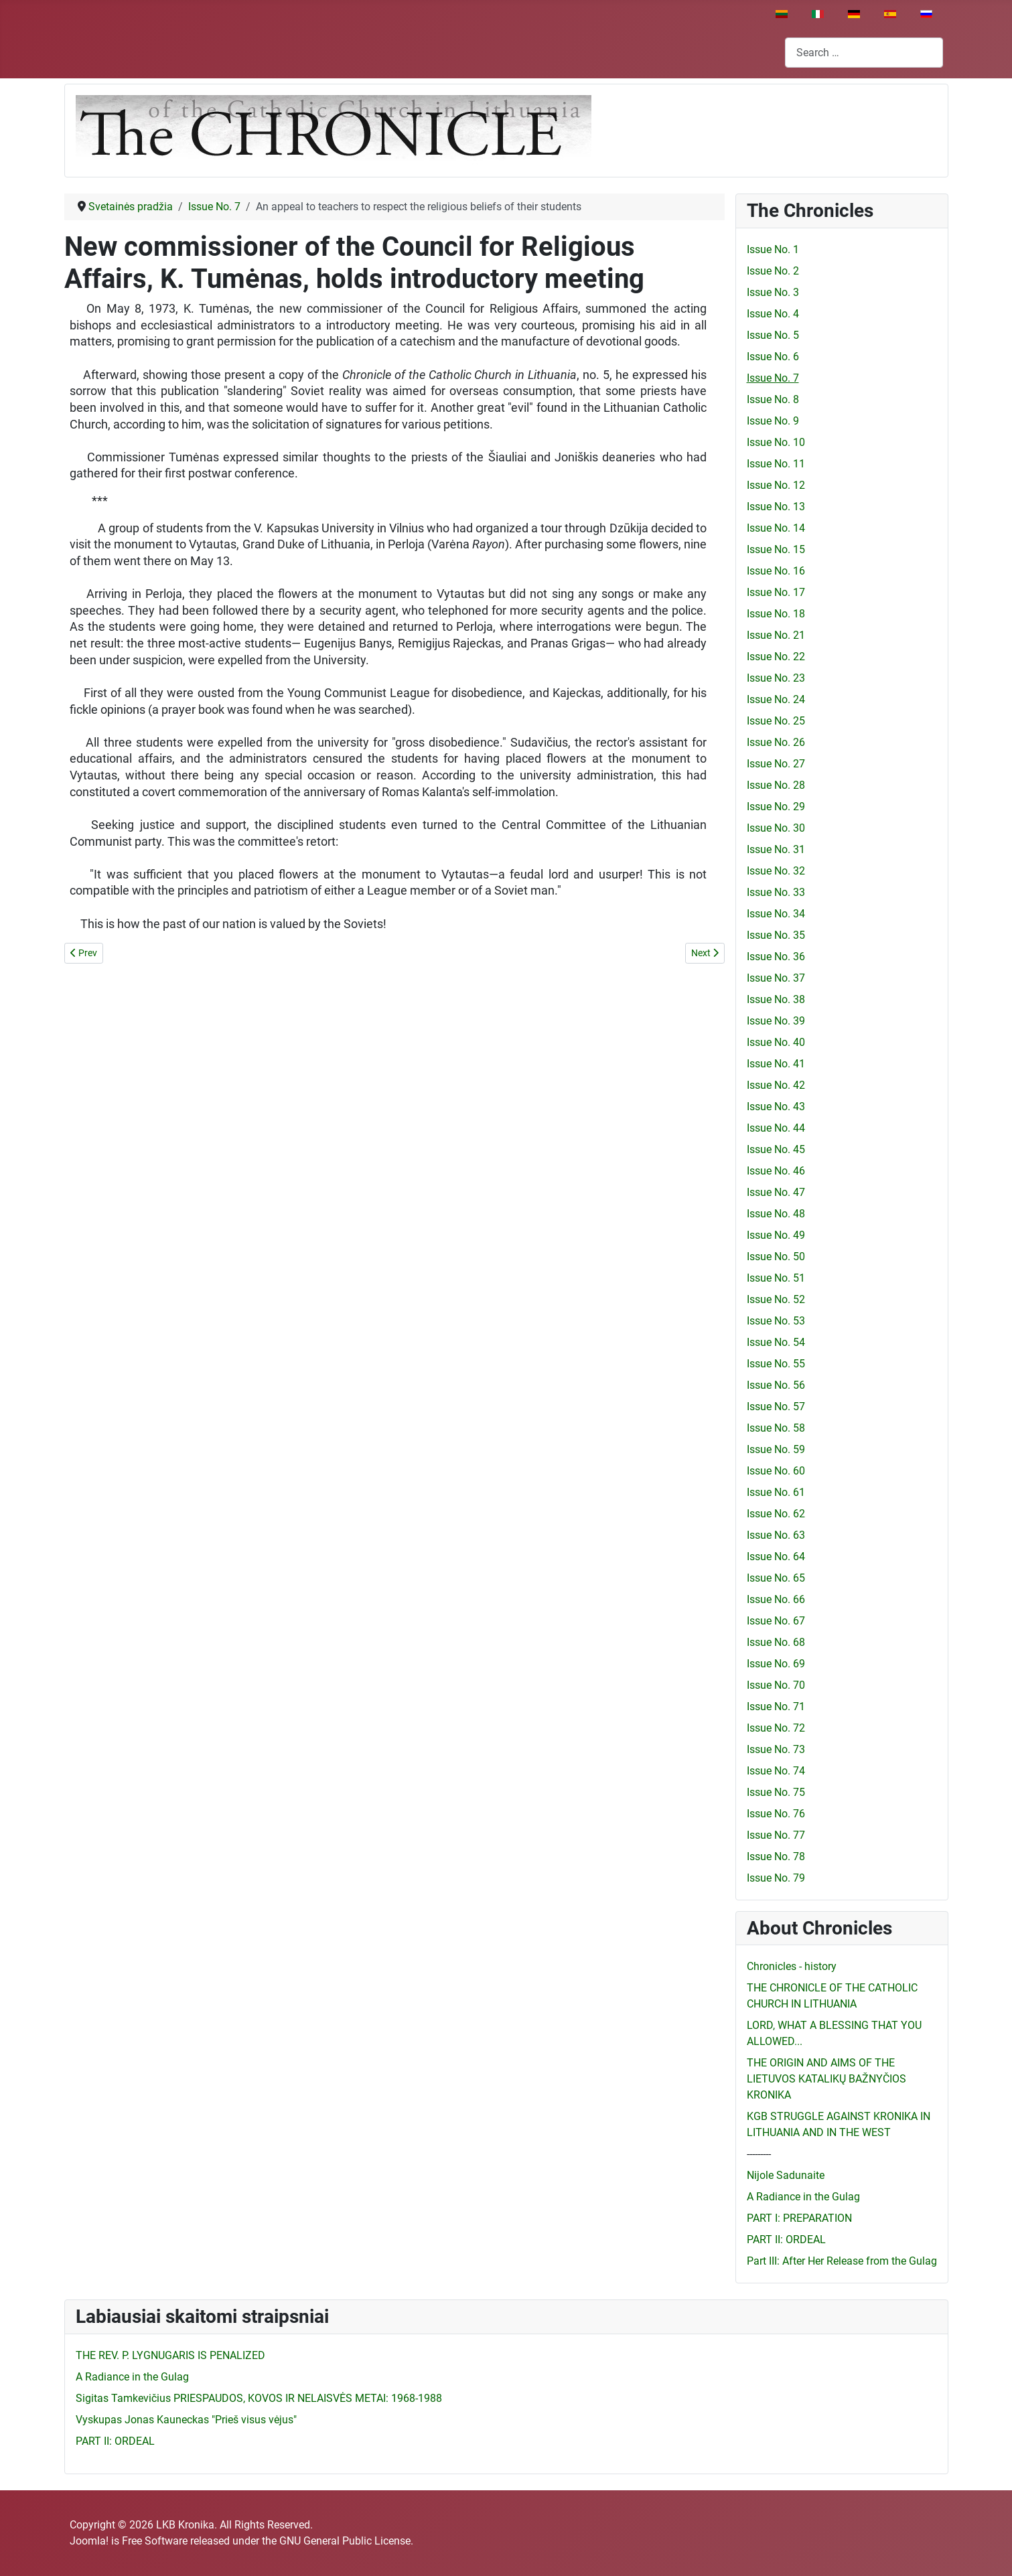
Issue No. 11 (776, 463)
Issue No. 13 (776, 506)
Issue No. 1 (773, 249)
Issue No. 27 (776, 763)
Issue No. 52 (776, 1299)
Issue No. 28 (776, 785)
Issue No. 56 (776, 1385)
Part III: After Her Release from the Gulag (842, 2261)
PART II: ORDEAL (786, 2239)
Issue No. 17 (776, 592)
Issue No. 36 (776, 956)
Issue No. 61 (776, 1492)
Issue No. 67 (776, 1620)
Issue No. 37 (776, 978)
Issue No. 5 (773, 335)
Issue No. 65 (776, 1578)
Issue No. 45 (776, 1149)
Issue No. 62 (776, 1513)
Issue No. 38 (776, 999)
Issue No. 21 (776, 635)
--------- (759, 2153)
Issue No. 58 (776, 1428)
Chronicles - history (792, 1966)
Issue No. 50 (776, 1256)
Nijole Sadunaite (785, 2175)
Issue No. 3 (773, 292)
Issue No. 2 (773, 270)
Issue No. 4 (773, 313)
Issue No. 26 (776, 742)
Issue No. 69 (776, 1663)
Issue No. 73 (776, 1749)
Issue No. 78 (776, 1856)
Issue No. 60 (776, 1470)
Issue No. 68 (776, 1642)
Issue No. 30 (776, 828)
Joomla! (89, 2540)
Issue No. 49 (776, 1235)
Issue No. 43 (776, 1106)
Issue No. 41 (776, 1063)
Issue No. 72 (776, 1728)
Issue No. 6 (773, 356)
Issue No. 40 (776, 1042)
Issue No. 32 (776, 870)
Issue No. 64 (776, 1556)
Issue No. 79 (776, 1878)
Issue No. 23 (776, 678)
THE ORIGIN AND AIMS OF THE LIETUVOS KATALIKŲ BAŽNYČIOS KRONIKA (826, 2078)
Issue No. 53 (776, 1320)
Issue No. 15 (776, 549)
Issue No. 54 (776, 1342)
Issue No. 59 (776, 1449)
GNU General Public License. (346, 2540)
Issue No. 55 (776, 1363)
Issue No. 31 (776, 849)
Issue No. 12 (776, 485)
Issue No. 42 (776, 1085)
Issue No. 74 (776, 1770)
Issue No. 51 (776, 1278)
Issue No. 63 (776, 1535)
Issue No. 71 (776, 1706)
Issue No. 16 (776, 570)
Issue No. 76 (776, 1813)
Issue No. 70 (776, 1685)
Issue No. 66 (776, 1599)
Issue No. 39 (776, 1020)
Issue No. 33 (776, 892)
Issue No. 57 (776, 1406)
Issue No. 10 (776, 442)
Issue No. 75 (776, 1792)
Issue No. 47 (776, 1192)
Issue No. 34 (776, 913)
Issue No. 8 (773, 399)
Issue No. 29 (776, 806)
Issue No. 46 (776, 1170)
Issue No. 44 (776, 1128)
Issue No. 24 (776, 699)
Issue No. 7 (773, 378)
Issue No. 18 (776, 613)
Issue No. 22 (776, 656)
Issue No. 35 (776, 935)
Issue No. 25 (776, 720)
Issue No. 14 (776, 528)
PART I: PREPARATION (799, 2218)
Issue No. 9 (773, 420)
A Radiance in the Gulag (803, 2196)
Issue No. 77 (776, 1835)
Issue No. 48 (776, 1213)
